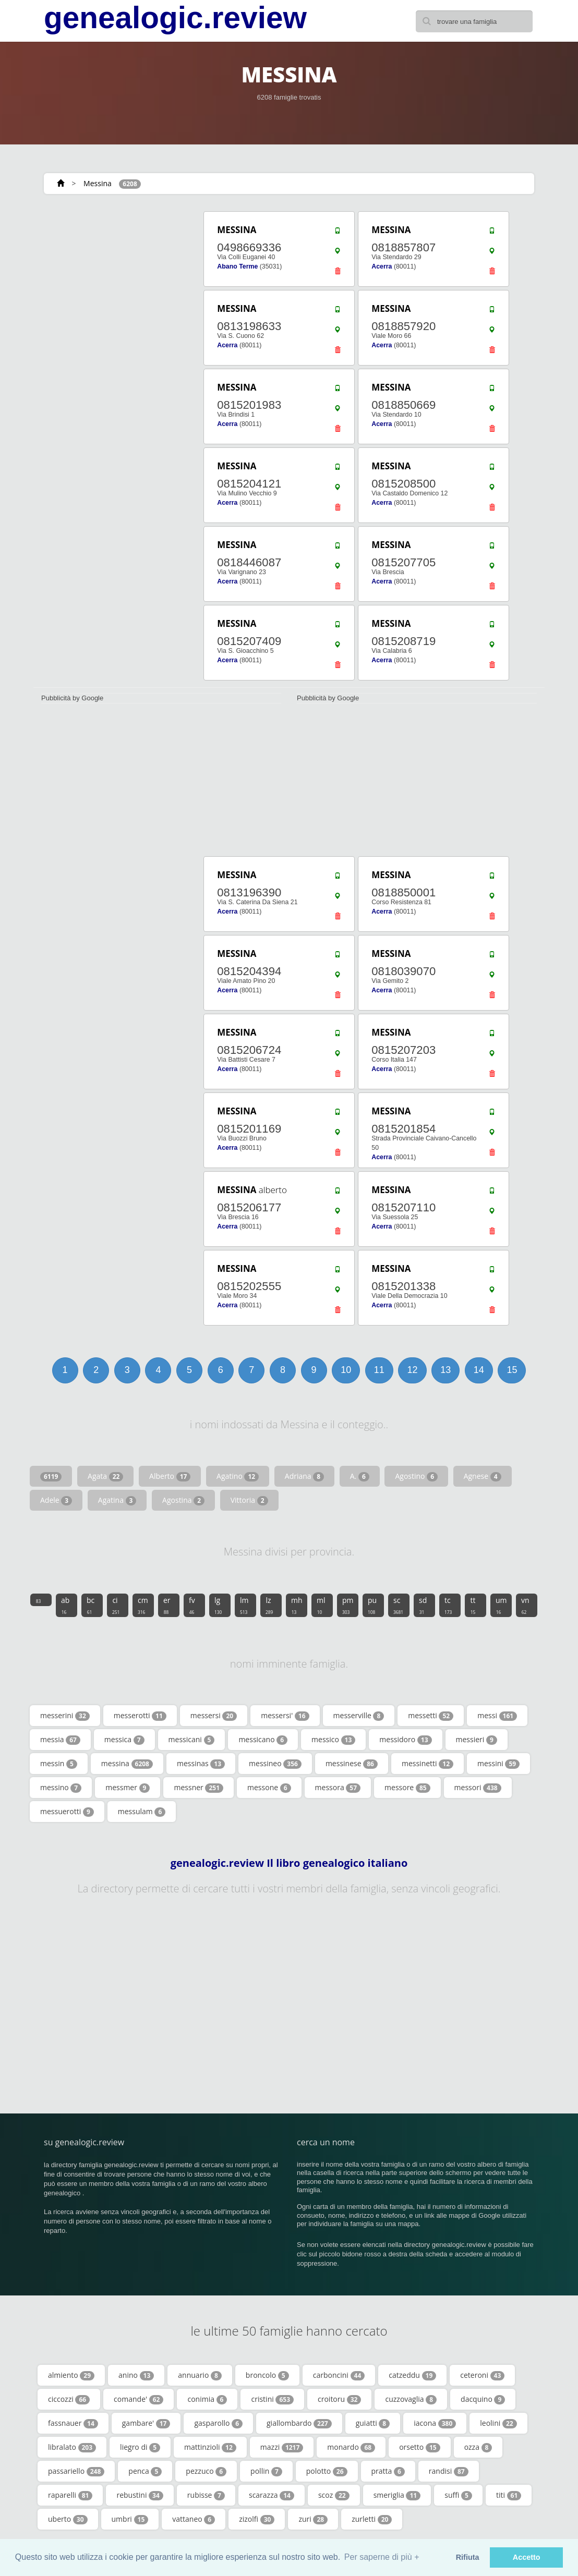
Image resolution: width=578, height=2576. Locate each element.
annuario (200, 2375)
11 (379, 1370)
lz (269, 1605)
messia (60, 1739)
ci (115, 1605)
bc (90, 1605)
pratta (388, 2471)
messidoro (405, 1739)
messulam (142, 1811)
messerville (358, 1715)
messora (337, 1787)
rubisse (206, 2495)
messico (333, 1739)
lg (218, 1605)
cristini (272, 2399)
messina (127, 1763)
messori (477, 1787)
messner (198, 1787)
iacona (435, 2423)
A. (359, 1476)
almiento (71, 2375)
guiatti (373, 2423)
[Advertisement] (111, 275)
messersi (213, 1715)
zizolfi (256, 2519)
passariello (76, 2471)
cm (143, 1605)
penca (145, 2471)
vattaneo (193, 2519)
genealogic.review (175, 17)
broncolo (267, 2375)
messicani (191, 1739)
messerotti (140, 1715)
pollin (266, 2471)
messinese (352, 1763)
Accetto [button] (526, 2557)
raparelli (70, 2495)
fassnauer (73, 2423)
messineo (275, 1763)
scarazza (271, 2495)
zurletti (372, 2519)
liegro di (140, 2447)
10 (346, 1370)
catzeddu (412, 2375)
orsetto (419, 2447)
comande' (138, 2399)
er (167, 1605)
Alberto (169, 1476)
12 (412, 1370)
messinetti (427, 1763)
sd (423, 1605)
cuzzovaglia (411, 2399)
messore (407, 1787)
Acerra (381, 266)
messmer (127, 1787)
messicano (262, 1739)
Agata (105, 1476)
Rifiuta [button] (467, 2557)
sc (398, 1605)
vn (525, 1605)
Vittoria (249, 1500)
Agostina (183, 1500)
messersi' (285, 1715)
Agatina (117, 1500)
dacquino (483, 2399)
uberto (68, 2519)
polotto (326, 2471)
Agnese (482, 1476)
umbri (130, 2519)
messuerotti (67, 1811)
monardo (351, 2447)
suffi (458, 2495)
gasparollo (218, 2423)
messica (124, 1739)
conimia (207, 2399)
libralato (72, 2447)
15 (512, 1370)
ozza (478, 2447)
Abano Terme (237, 266)
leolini (498, 2423)
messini (498, 1763)
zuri (313, 2519)
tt (473, 1605)
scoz (334, 2495)
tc (448, 1605)
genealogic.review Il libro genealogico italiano (289, 1863)
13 (445, 1370)
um (501, 1605)
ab (65, 1605)
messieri (476, 1739)
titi (508, 2495)
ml (321, 1605)
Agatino (237, 1476)
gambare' (146, 2423)
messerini (65, 1715)
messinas (201, 1763)
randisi (448, 2471)
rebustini (139, 2495)
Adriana (304, 1476)
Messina (97, 183)
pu (372, 1605)
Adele (56, 1500)
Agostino (416, 1476)
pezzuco (206, 2471)
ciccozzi (69, 2399)
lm (244, 1605)
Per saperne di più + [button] (381, 2557)
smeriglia (397, 2495)
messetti (430, 1715)
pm (348, 1605)
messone (269, 1787)
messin (58, 1763)
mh (297, 1605)
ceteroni (482, 2375)
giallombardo (299, 2423)
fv (192, 1605)
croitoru (339, 2399)
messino (60, 1787)
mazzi (282, 2447)
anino (136, 2375)
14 (479, 1370)
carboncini (339, 2375)
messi (497, 1715)
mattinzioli (210, 2447)
